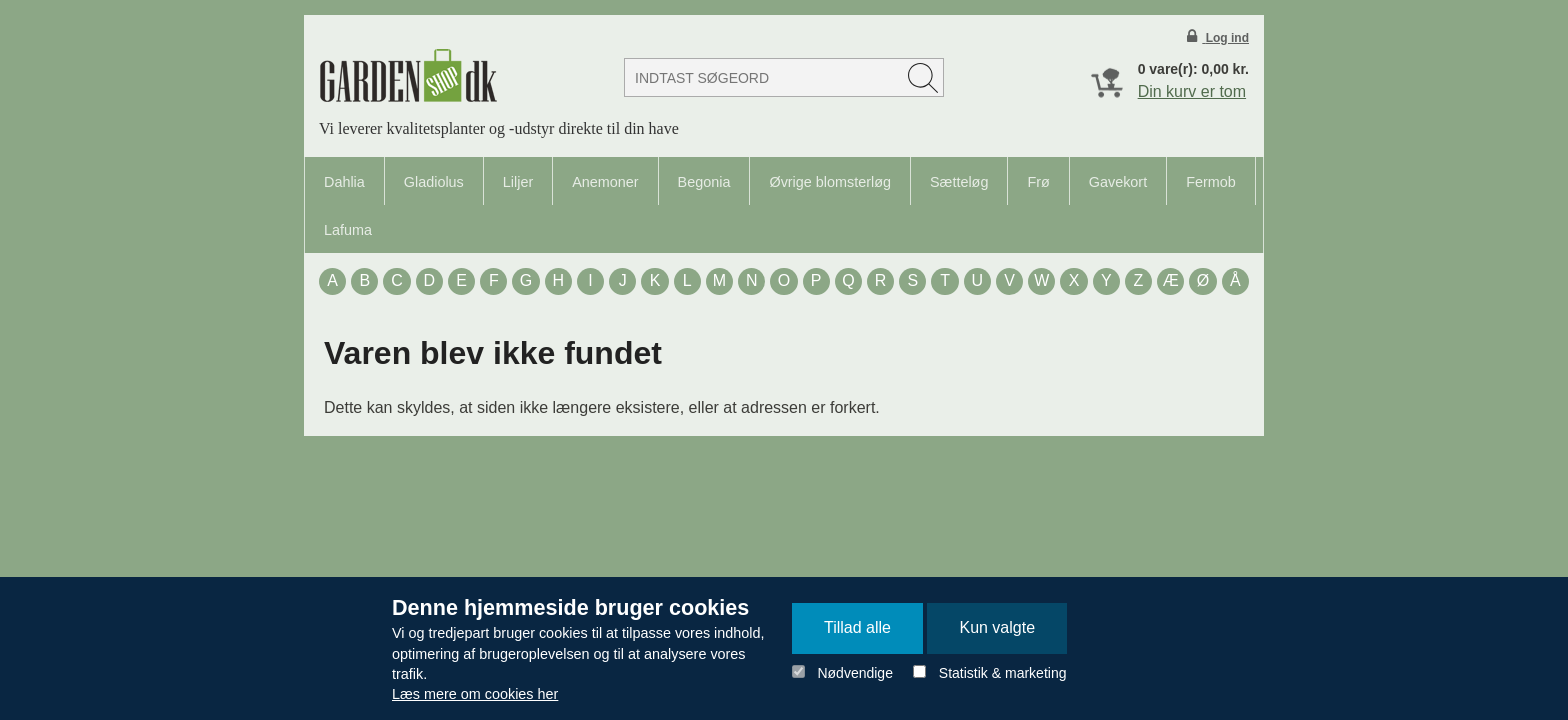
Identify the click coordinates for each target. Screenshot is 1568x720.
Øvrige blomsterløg (830, 182)
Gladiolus (434, 182)
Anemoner (605, 182)
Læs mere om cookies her (475, 694)
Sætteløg (959, 182)
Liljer (518, 182)
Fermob (1211, 182)
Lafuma (348, 230)
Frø (1038, 182)
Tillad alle (857, 627)
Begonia (704, 182)
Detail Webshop (408, 75)
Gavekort (1118, 182)
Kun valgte (997, 627)
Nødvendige (855, 673)
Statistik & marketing (1003, 673)
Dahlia (344, 182)
